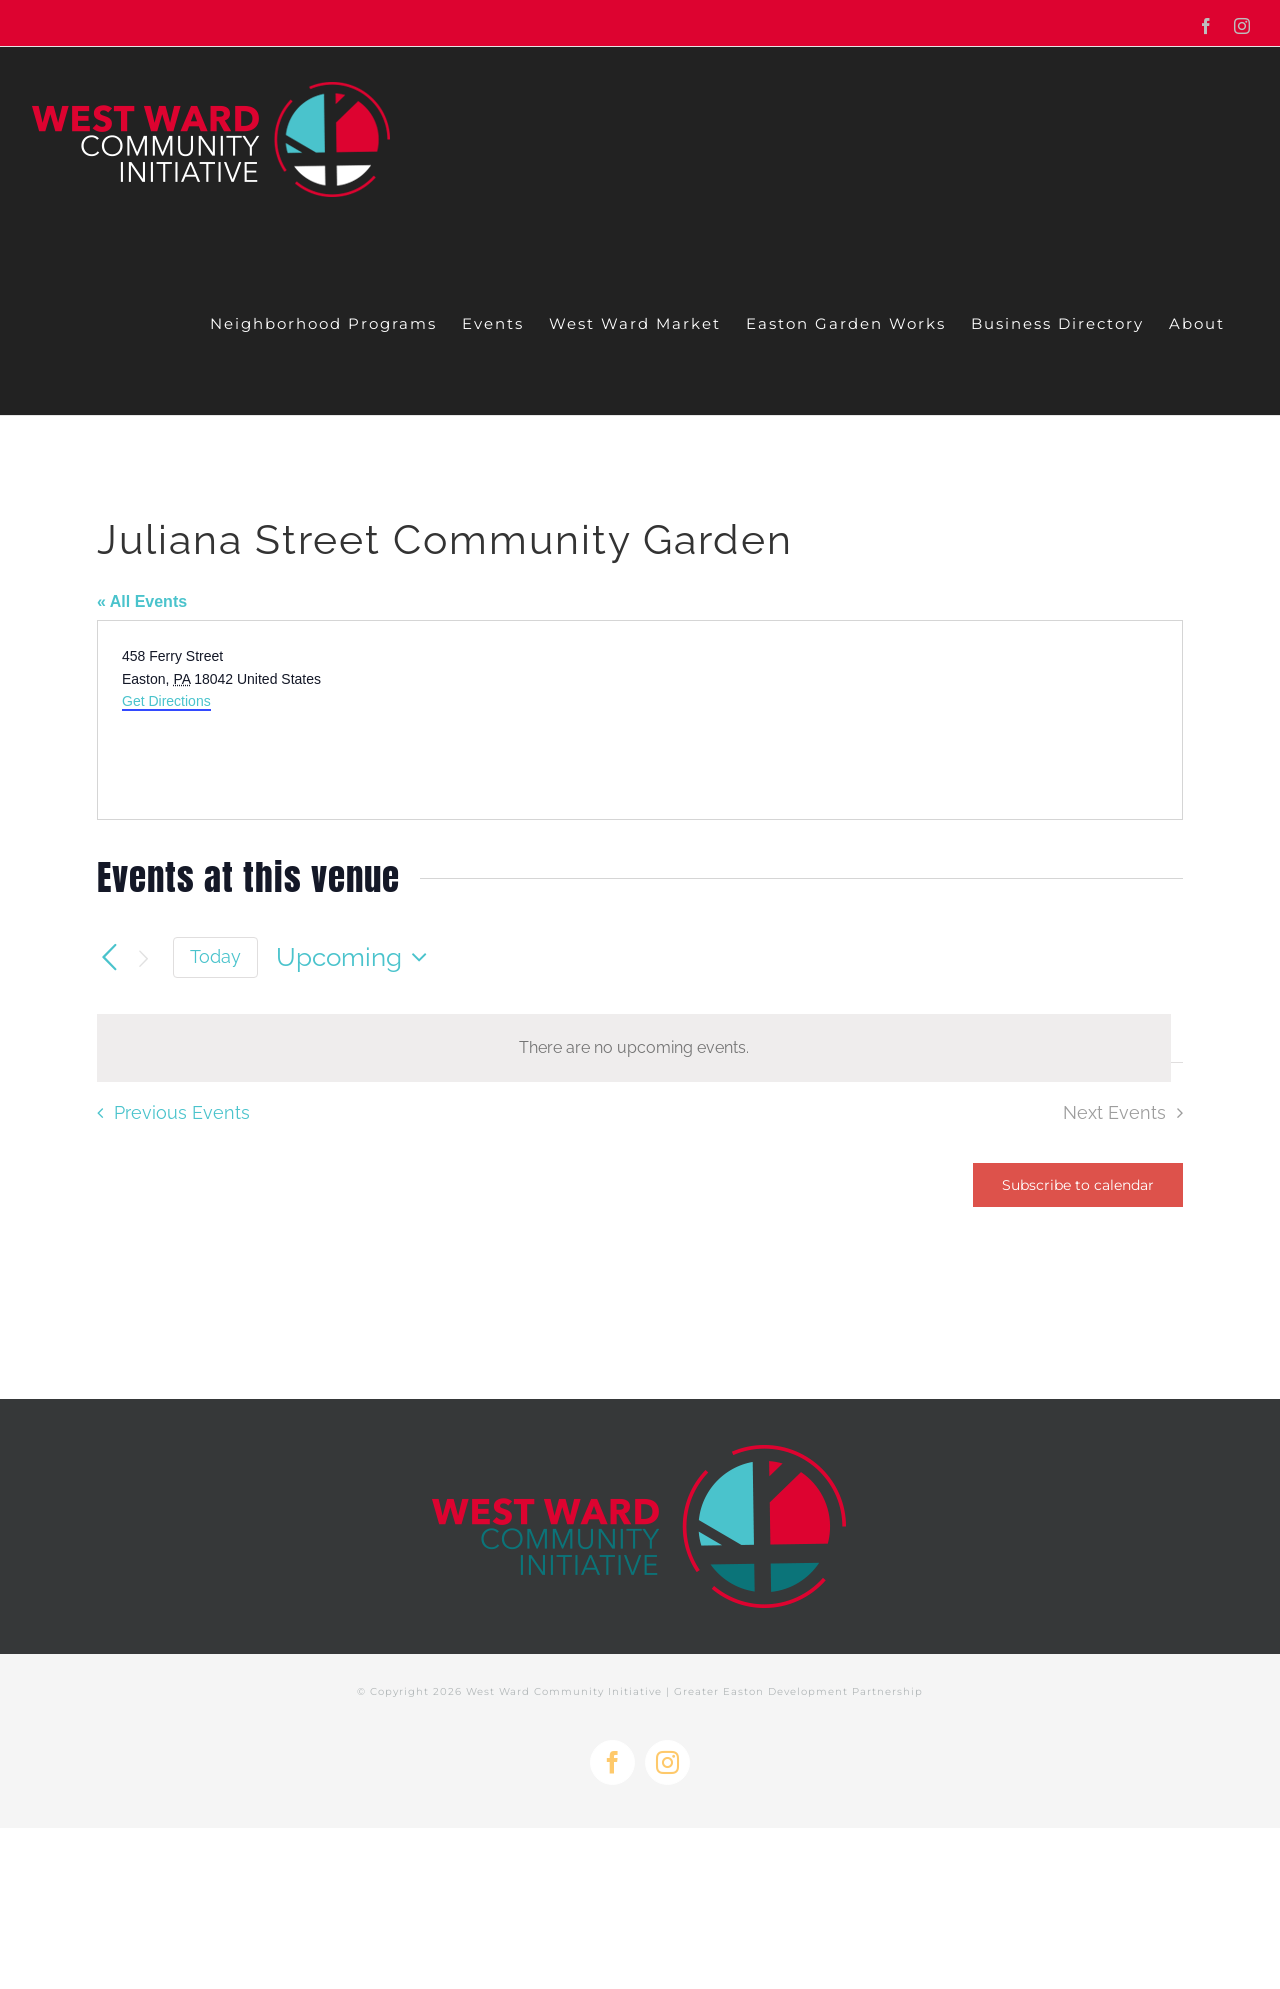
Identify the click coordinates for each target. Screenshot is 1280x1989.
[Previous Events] (109, 958)
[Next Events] (143, 958)
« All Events (142, 601)
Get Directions (166, 701)
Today (215, 956)
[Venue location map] (909, 720)
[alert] (634, 1048)
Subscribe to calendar (1078, 1185)
